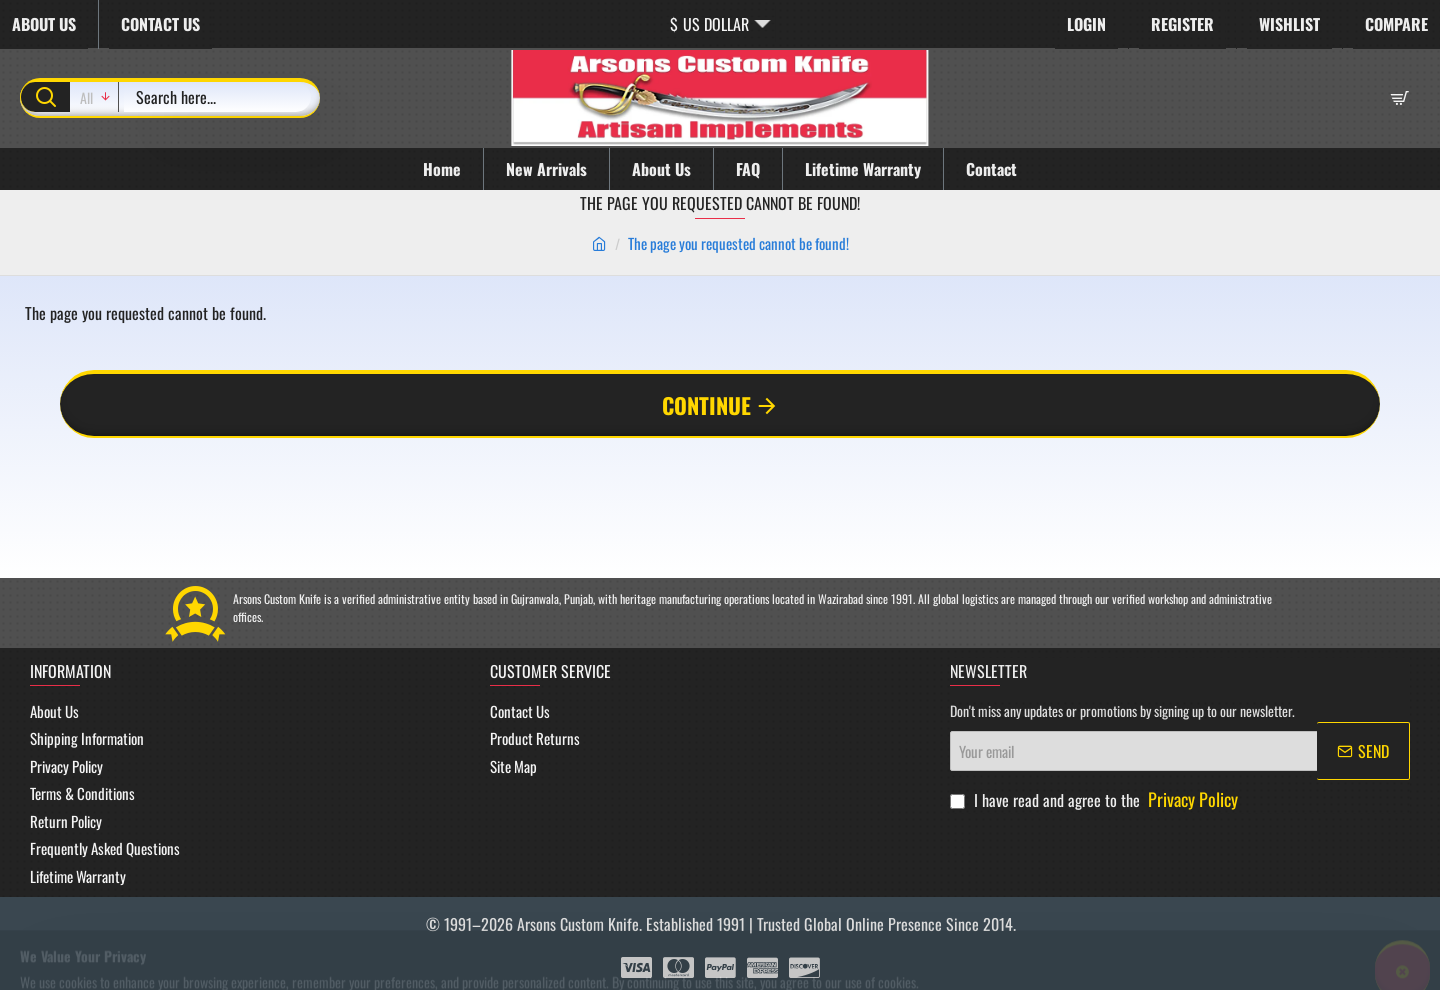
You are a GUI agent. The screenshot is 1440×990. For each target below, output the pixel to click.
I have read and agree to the (1096, 799)
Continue (706, 405)
